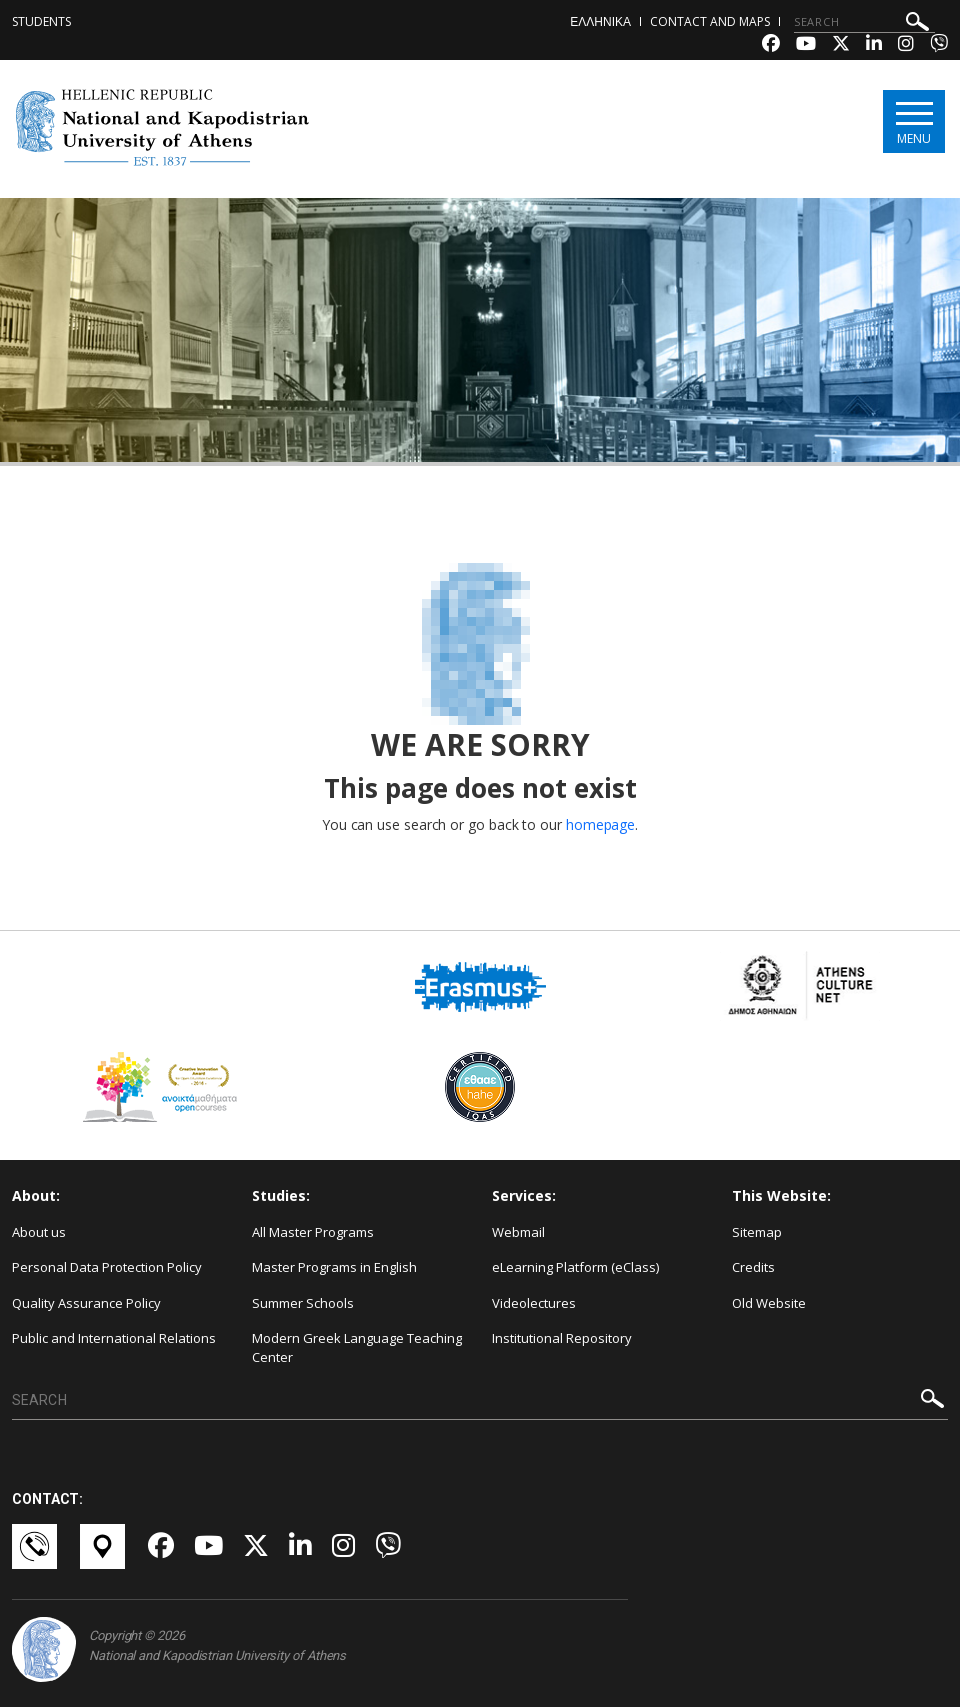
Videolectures (534, 1303)
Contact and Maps (710, 21)
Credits (753, 1267)
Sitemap (757, 1232)
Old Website (769, 1303)
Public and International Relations (114, 1338)
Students (41, 21)
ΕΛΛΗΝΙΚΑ (600, 21)
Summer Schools (303, 1303)
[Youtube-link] (806, 45)
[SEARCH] (864, 22)
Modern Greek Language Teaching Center (357, 1347)
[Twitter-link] (841, 45)
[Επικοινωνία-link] (36, 1546)
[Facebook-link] (771, 45)
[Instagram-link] (906, 45)
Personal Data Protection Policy (107, 1267)
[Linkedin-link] (874, 45)
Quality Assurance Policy (86, 1303)
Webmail (518, 1232)
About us (39, 1232)
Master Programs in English (334, 1267)
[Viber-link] (939, 45)
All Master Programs (313, 1232)
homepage (600, 824)
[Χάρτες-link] (104, 1546)
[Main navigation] (913, 121)
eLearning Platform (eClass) (575, 1267)
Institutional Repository (562, 1338)
